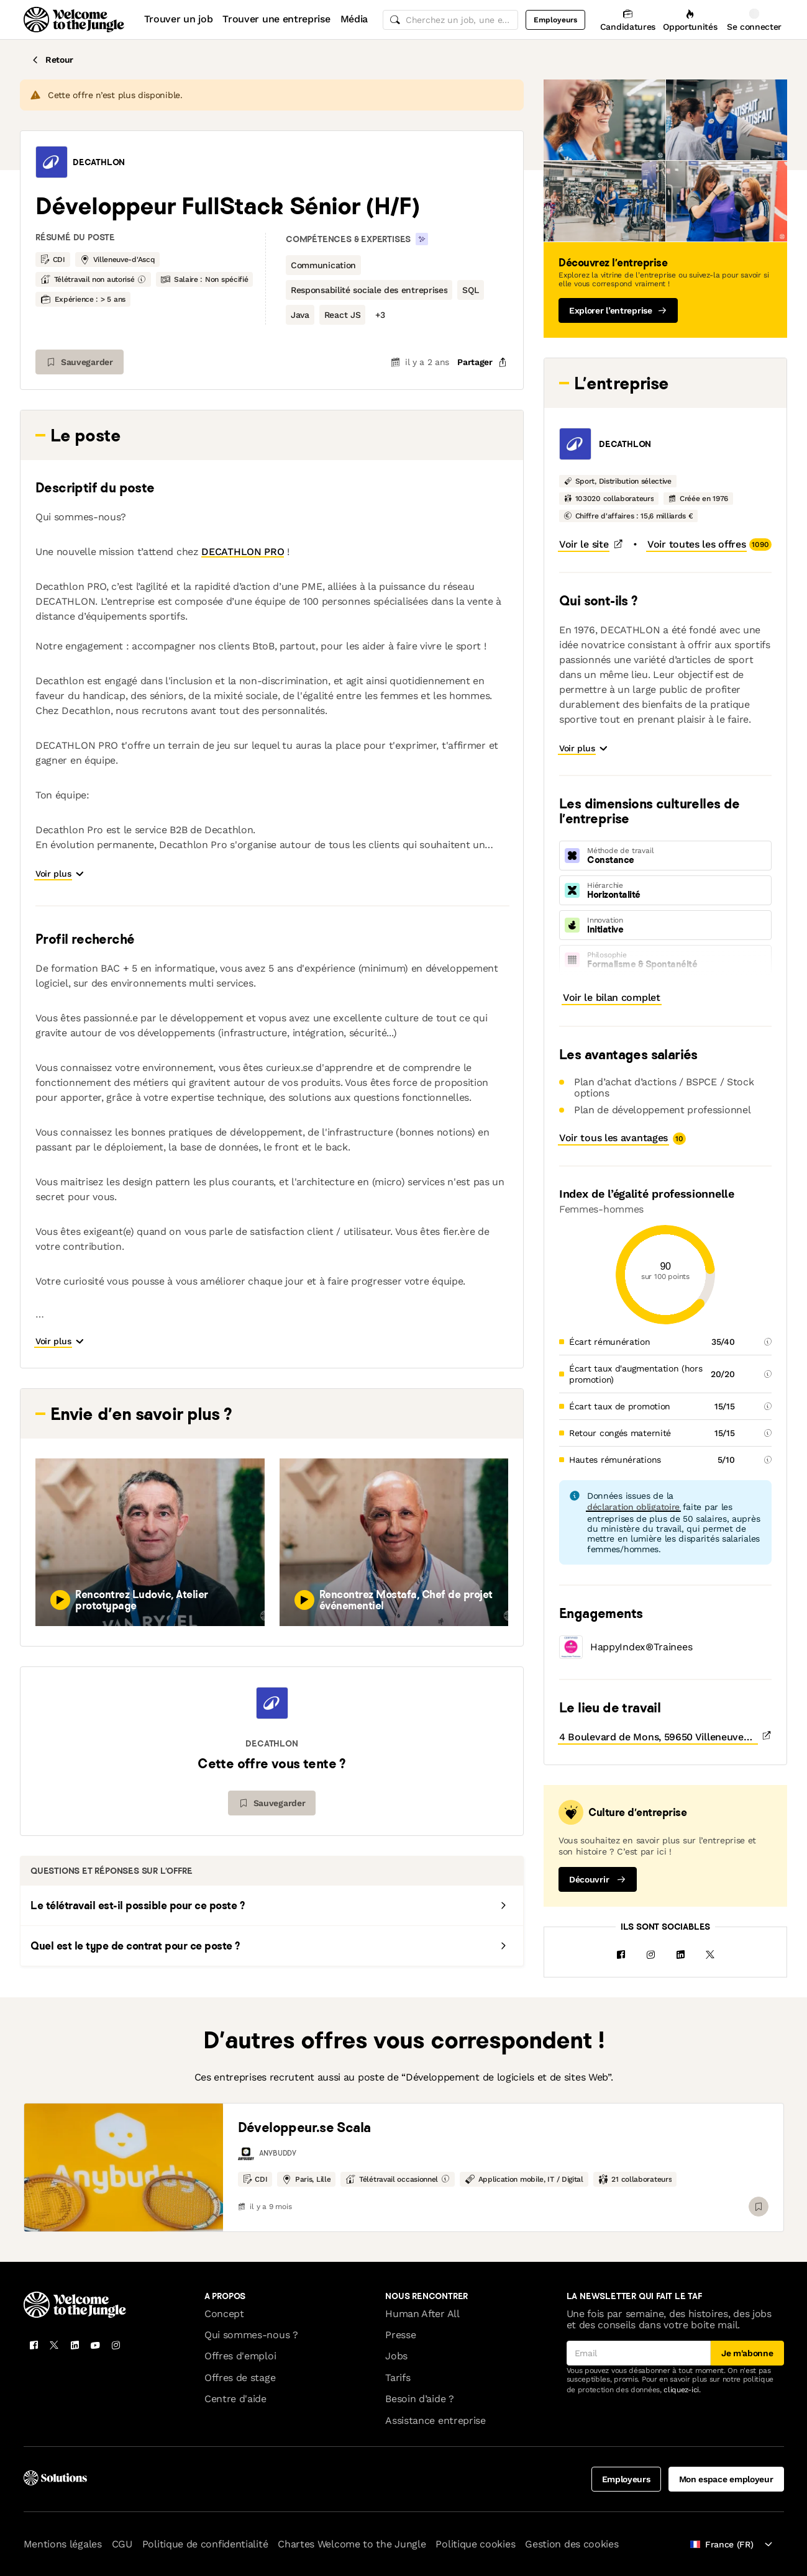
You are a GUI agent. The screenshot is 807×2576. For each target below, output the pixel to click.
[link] (123, 2156)
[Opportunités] (690, 19)
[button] (51, 162)
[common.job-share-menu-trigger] (472, 362)
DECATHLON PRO (242, 552)
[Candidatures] (627, 19)
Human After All (422, 2303)
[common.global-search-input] (450, 20)
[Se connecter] (754, 19)
